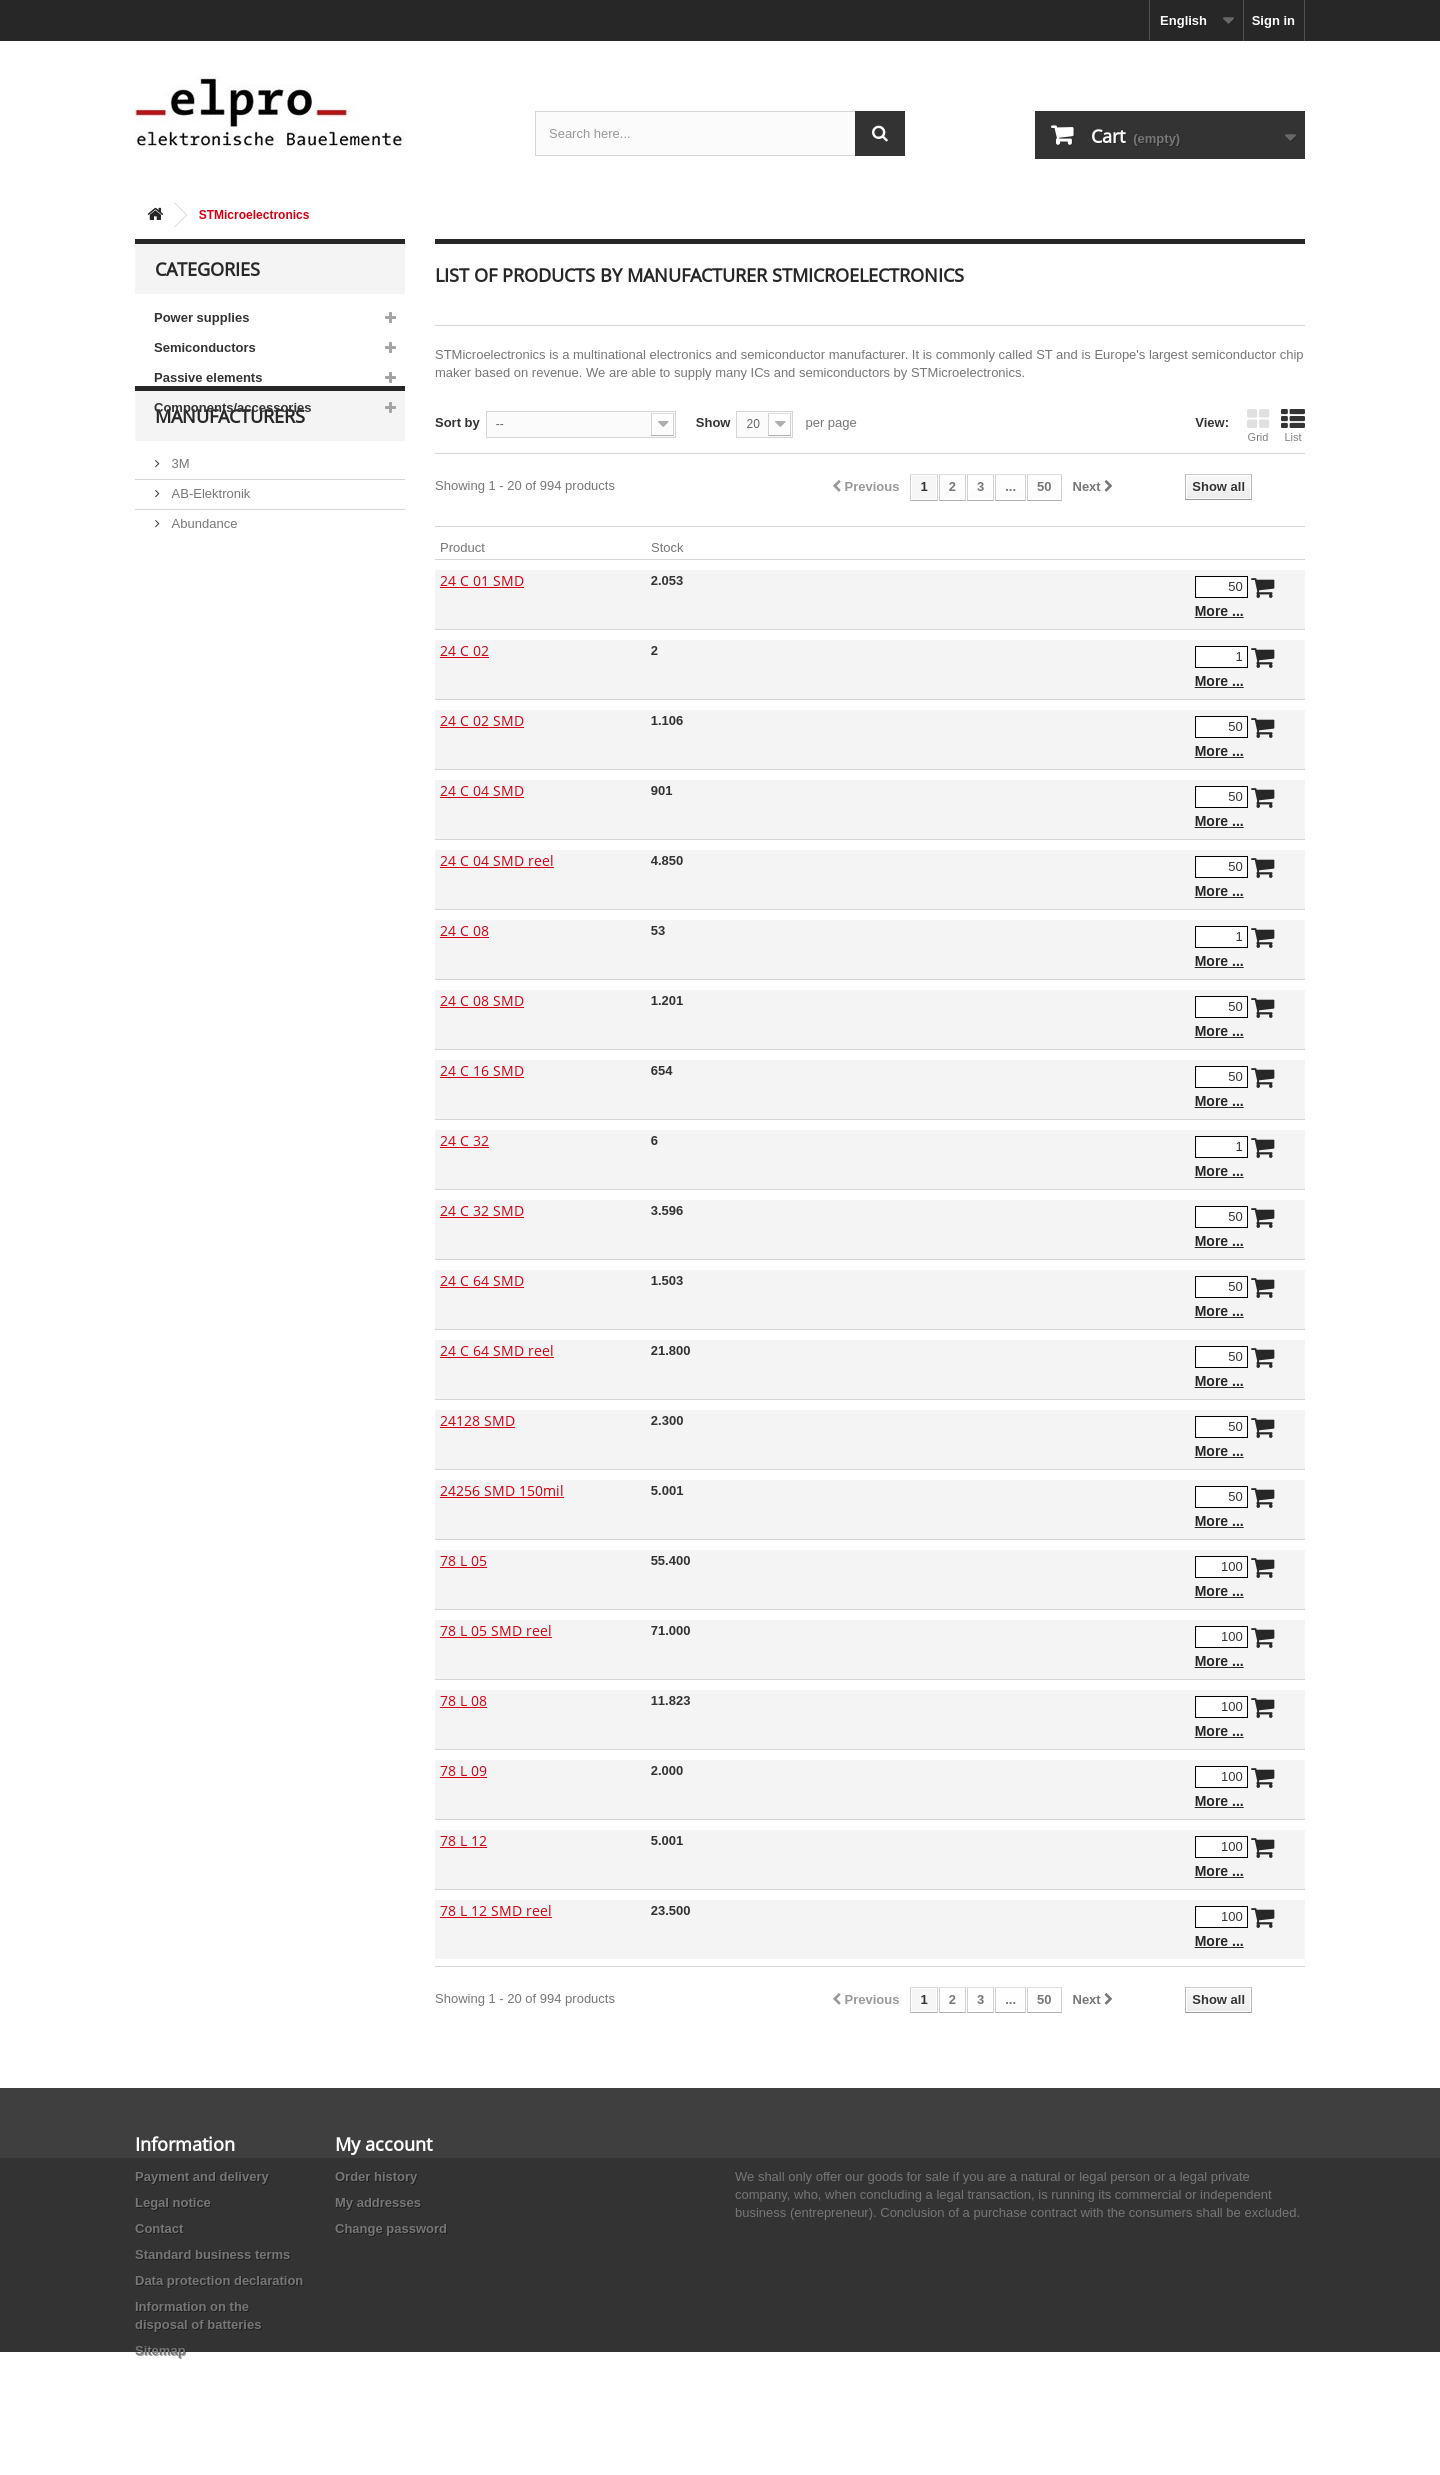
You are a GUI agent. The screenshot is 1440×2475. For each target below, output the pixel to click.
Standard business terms (212, 2254)
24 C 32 (464, 1140)
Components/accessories (233, 407)
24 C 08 (464, 930)
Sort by (457, 422)
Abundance (202, 581)
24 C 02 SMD (482, 720)
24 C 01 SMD (482, 580)
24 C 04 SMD (482, 790)
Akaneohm (201, 701)
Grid (1258, 425)
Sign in (1273, 20)
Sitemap (160, 2350)
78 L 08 (463, 1700)
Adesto (190, 671)
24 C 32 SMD (482, 1210)
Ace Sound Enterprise (233, 611)
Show (713, 422)
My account (383, 2144)
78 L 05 (463, 1560)
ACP (183, 641)
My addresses (378, 2202)
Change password (391, 2228)
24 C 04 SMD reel (497, 860)
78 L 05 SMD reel (496, 1630)
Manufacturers (230, 482)
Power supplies (201, 317)
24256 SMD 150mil (502, 1490)
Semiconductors (205, 347)
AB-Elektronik (209, 551)
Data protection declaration (219, 2280)
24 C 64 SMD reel (497, 1350)
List (1293, 425)
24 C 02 (464, 650)
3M (179, 521)
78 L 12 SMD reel (496, 1910)
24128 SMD (477, 1420)
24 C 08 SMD (482, 1000)
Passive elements (208, 377)
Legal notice (173, 2202)
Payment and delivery (202, 2176)
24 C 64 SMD (482, 1280)
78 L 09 (463, 1770)
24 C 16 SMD (482, 1070)
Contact (159, 2228)
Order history (376, 2176)
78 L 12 (463, 1840)
